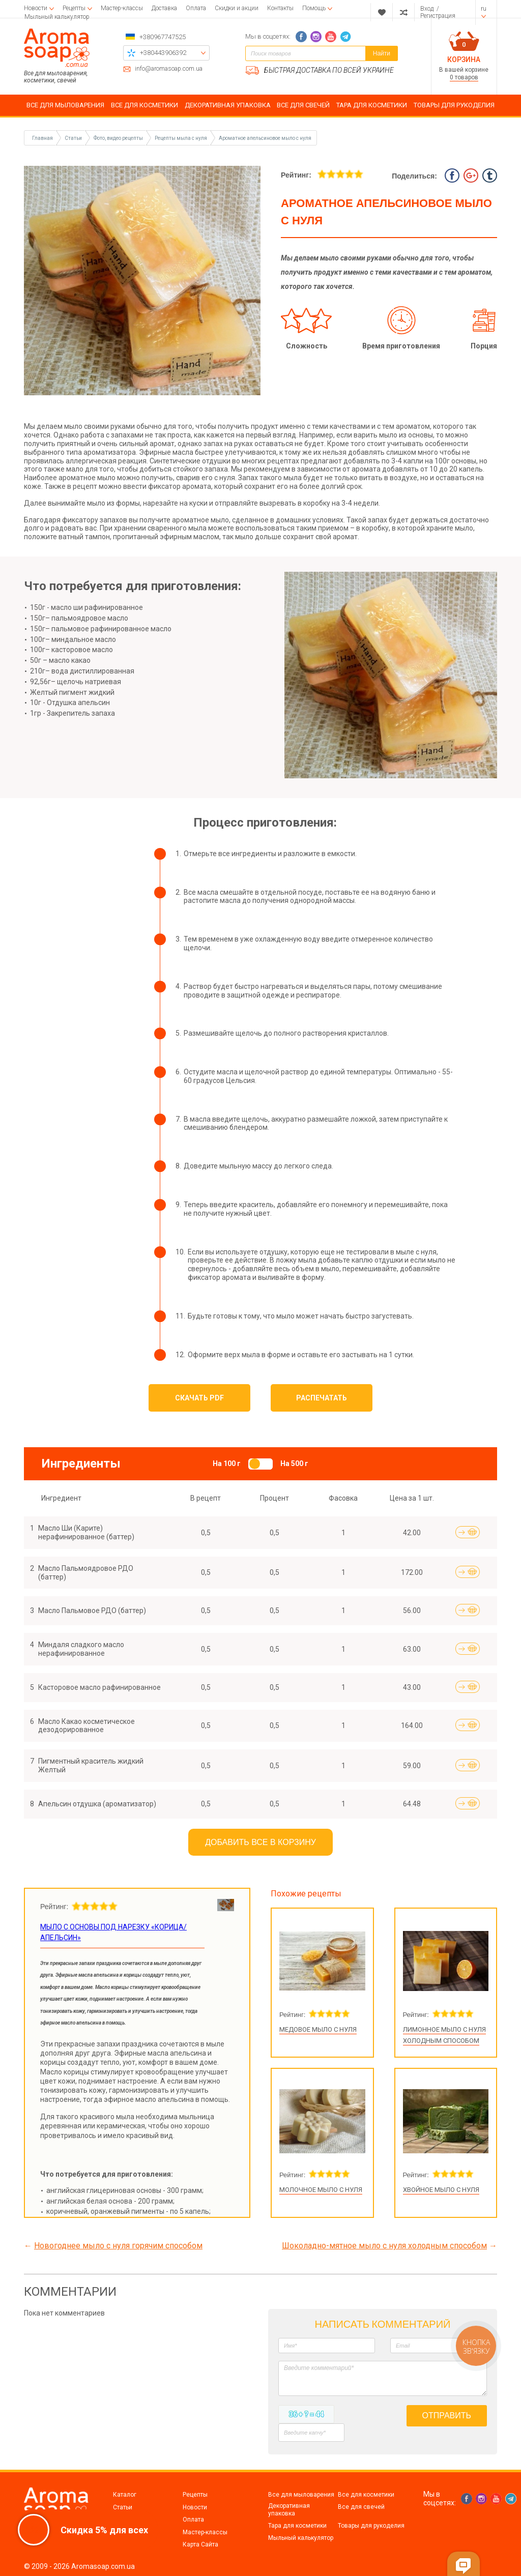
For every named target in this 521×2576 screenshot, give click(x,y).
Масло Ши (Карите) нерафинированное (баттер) (86, 1532)
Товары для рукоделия (371, 2525)
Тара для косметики (297, 2525)
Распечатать (321, 1398)
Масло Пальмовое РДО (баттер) (92, 1610)
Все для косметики (366, 2494)
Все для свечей (361, 2506)
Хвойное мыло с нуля (441, 2189)
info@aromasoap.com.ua (168, 69)
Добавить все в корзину (260, 1842)
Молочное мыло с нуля (320, 2189)
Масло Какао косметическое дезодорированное (86, 1725)
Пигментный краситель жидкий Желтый (90, 1765)
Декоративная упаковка (289, 2509)
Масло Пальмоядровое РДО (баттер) (85, 1572)
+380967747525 (162, 37)
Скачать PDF (199, 1398)
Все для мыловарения (301, 2494)
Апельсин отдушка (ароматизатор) (97, 1804)
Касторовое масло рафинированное (99, 1687)
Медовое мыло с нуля (318, 2029)
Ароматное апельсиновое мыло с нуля (265, 138)
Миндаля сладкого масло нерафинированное (81, 1649)
